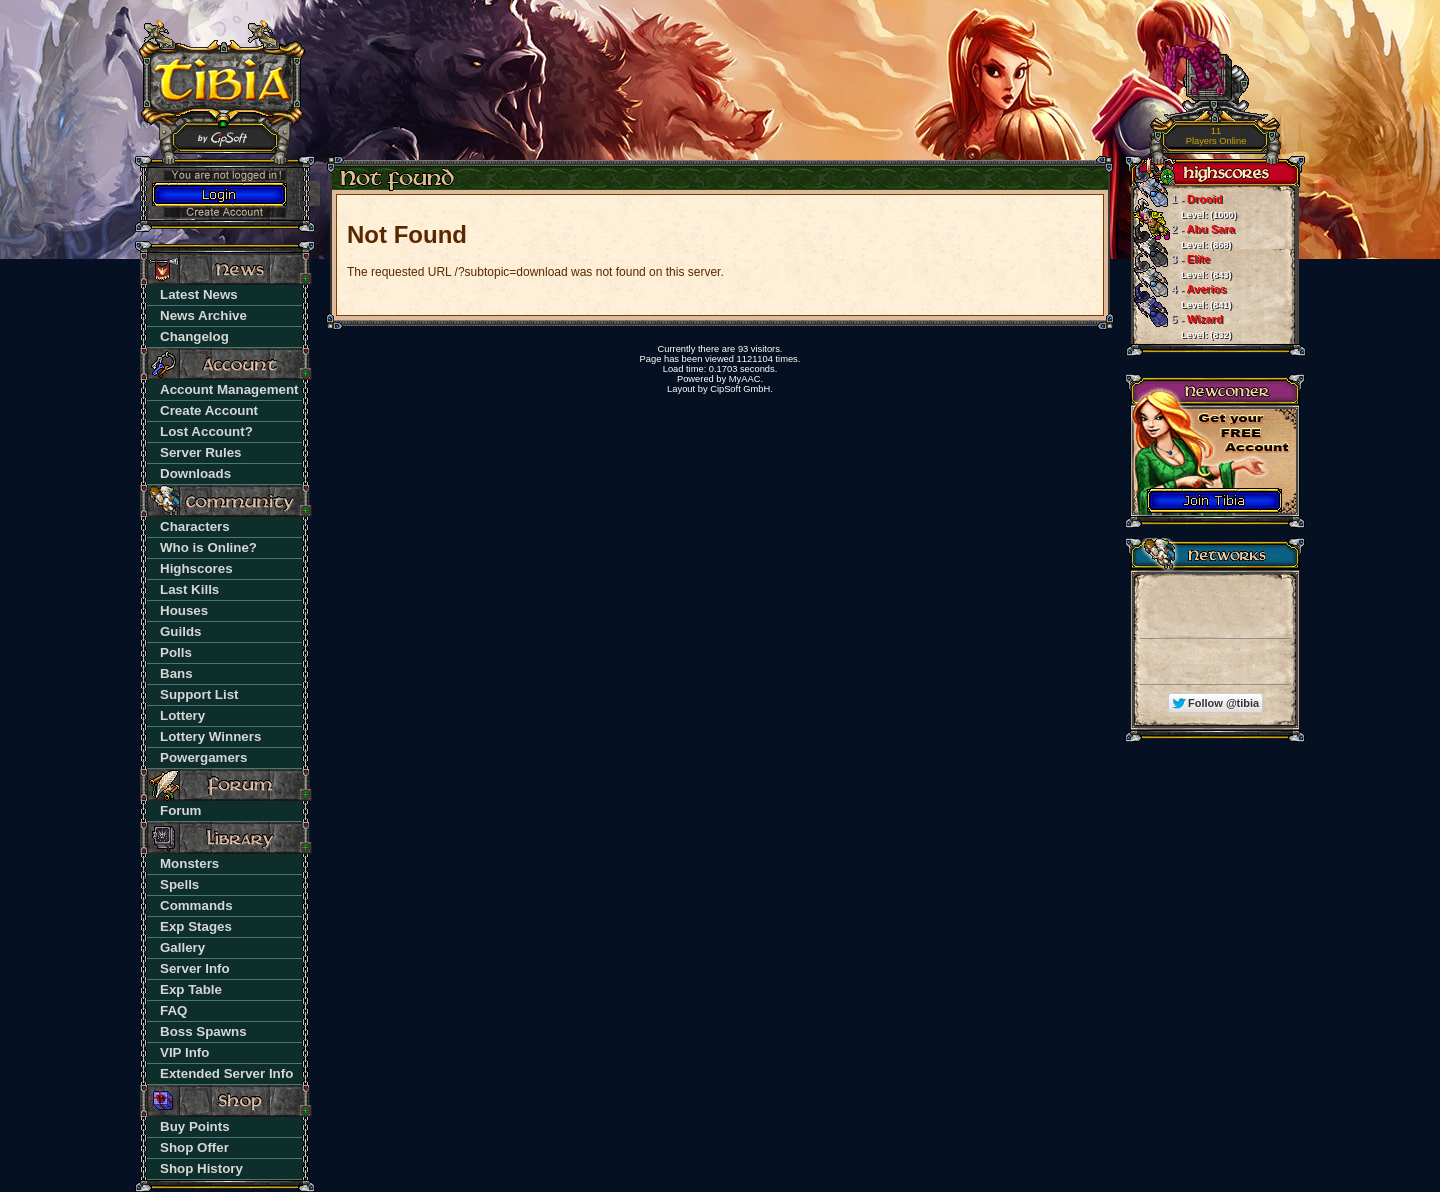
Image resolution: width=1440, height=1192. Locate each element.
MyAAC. (746, 379)
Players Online (1216, 136)
